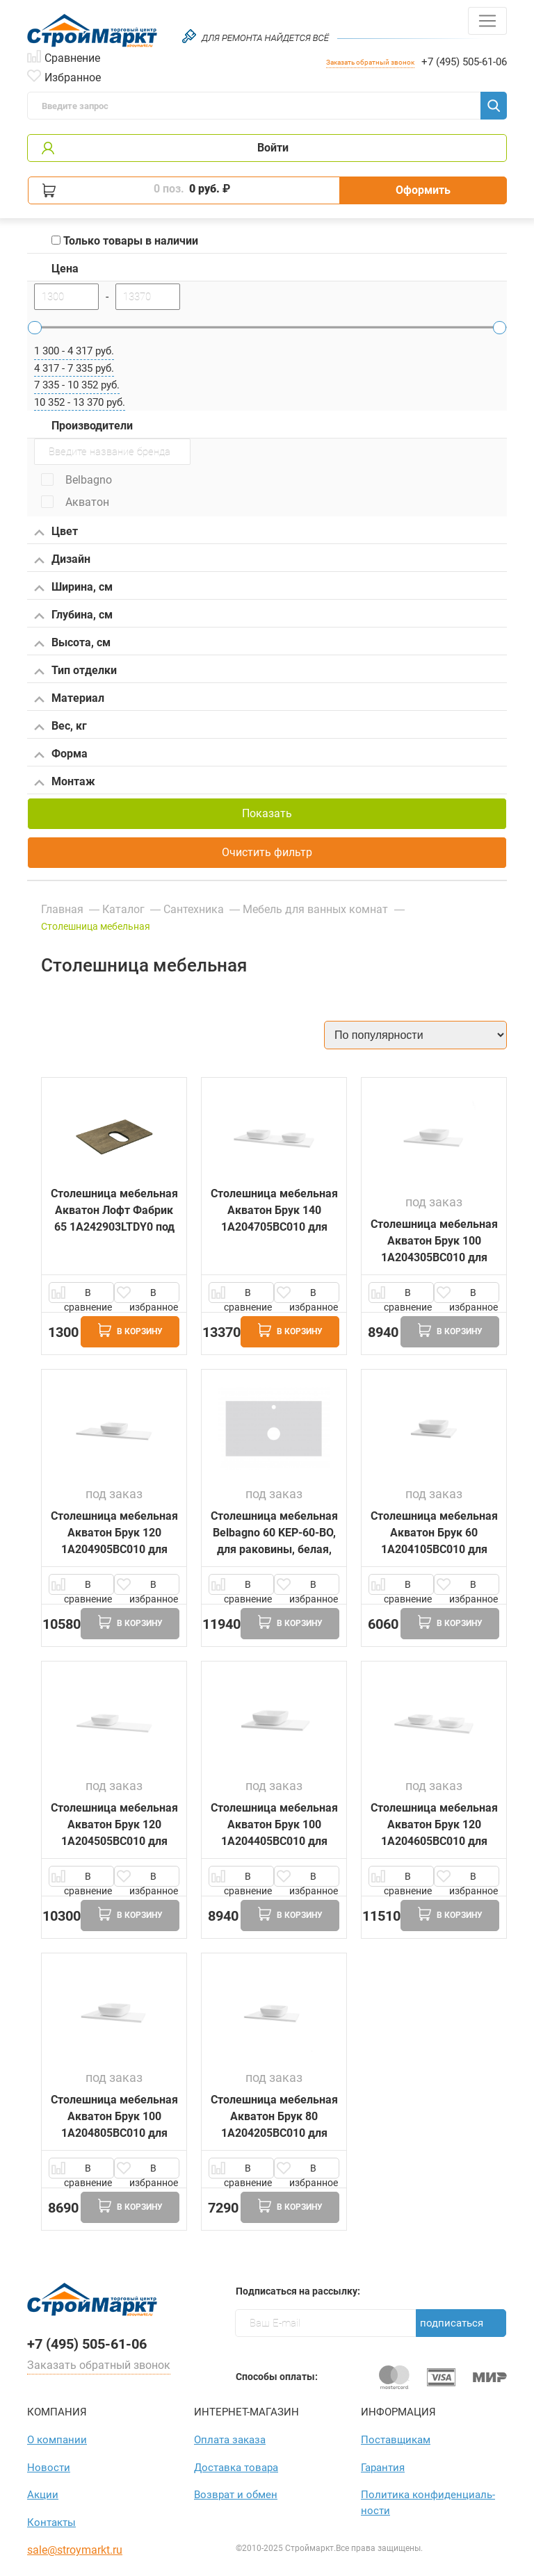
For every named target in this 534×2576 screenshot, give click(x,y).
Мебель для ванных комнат (317, 909)
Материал (69, 699)
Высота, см (72, 643)
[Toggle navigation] (487, 21)
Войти (273, 147)
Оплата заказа (230, 2440)
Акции (42, 2494)
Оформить (423, 190)
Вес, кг (60, 727)
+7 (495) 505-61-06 (464, 62)
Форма (61, 754)
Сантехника (193, 909)
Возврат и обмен (235, 2494)
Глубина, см (73, 615)
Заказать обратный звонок (370, 62)
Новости (48, 2467)
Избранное (72, 76)
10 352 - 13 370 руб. (79, 402)
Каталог (123, 909)
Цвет (56, 532)
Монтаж (64, 782)
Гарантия (383, 2467)
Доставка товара (236, 2467)
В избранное (153, 1295)
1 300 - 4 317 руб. (74, 351)
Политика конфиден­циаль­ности (428, 2502)
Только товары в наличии (124, 240)
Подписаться (451, 2323)
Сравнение (72, 57)
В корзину (130, 1330)
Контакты (51, 2522)
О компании (57, 2440)
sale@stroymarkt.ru (74, 2550)
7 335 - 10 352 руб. (77, 385)
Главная (62, 909)
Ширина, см (73, 588)
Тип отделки (75, 671)
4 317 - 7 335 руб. (74, 368)
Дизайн (62, 560)
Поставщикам (395, 2440)
